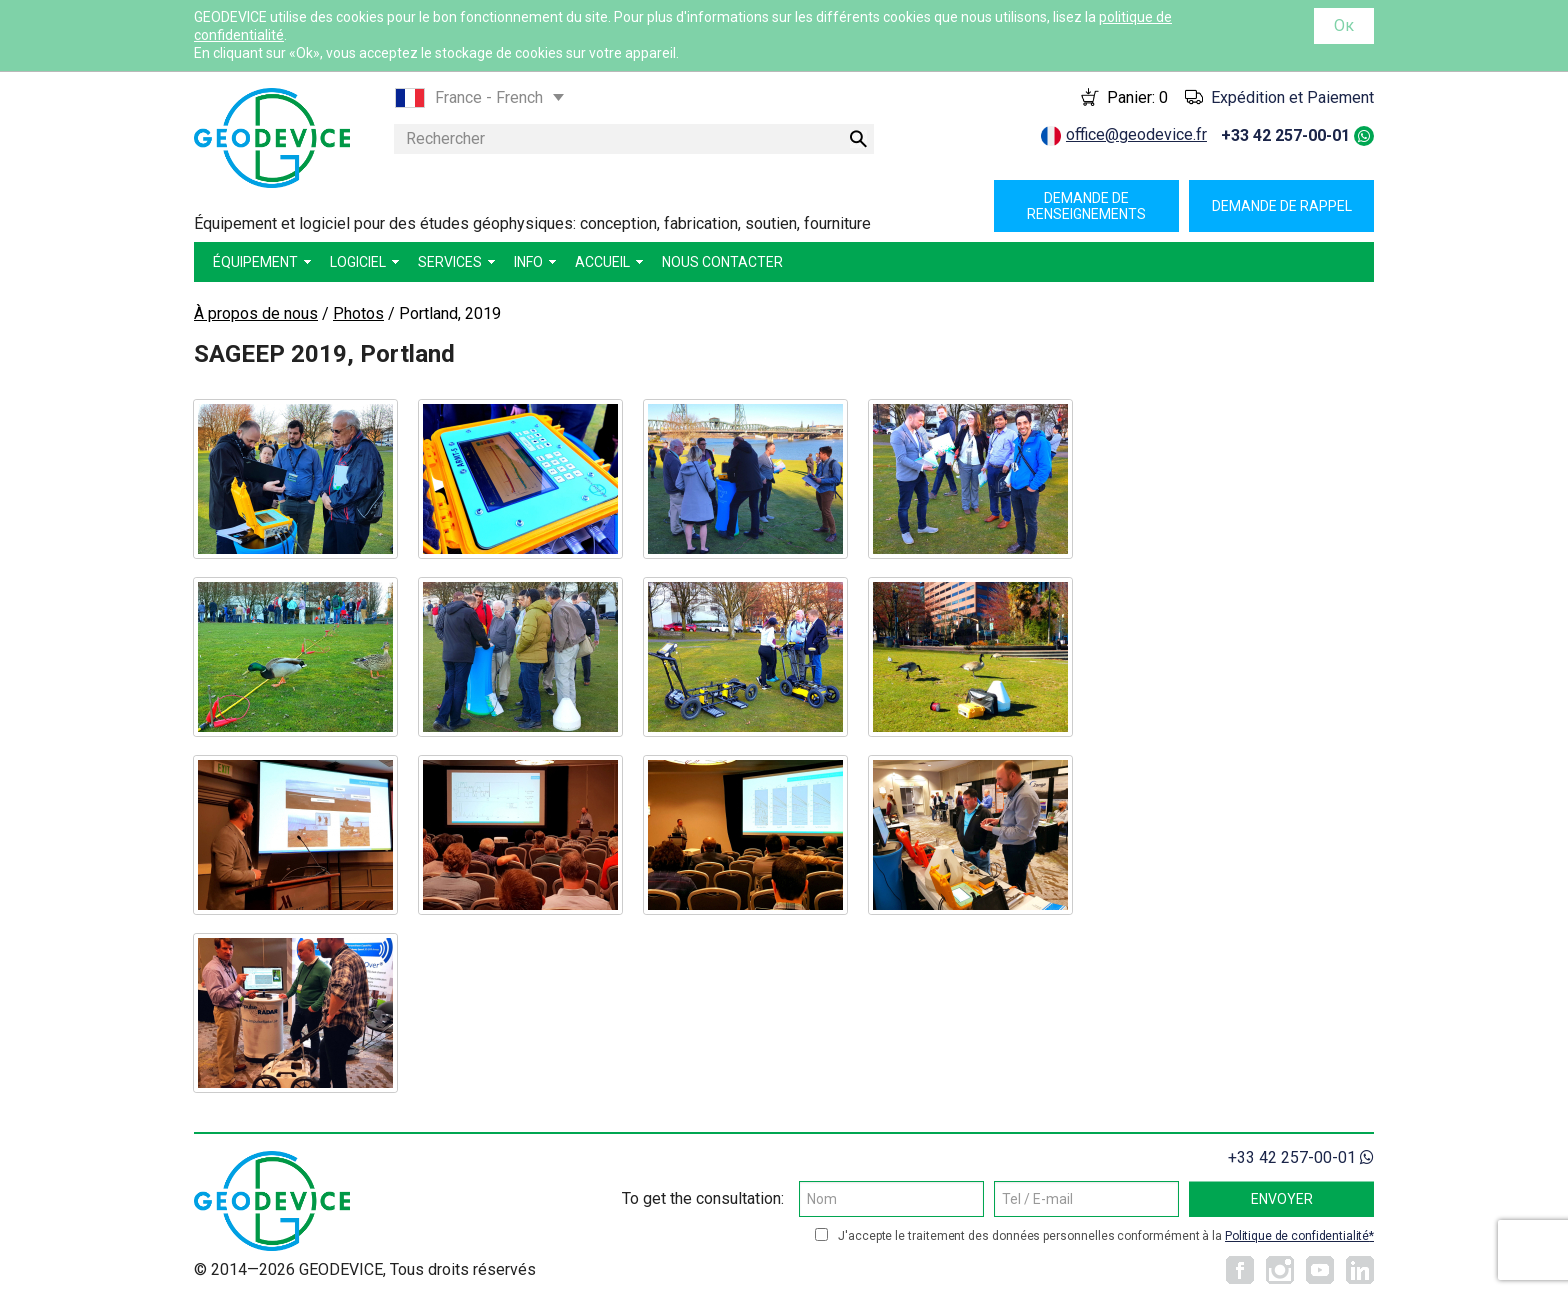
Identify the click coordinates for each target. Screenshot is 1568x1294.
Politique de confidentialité (1297, 1236)
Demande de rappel (1282, 206)
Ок (1344, 25)
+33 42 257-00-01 (1285, 135)
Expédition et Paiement (1292, 97)
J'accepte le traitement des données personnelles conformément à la (1106, 1236)
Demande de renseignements (1086, 206)
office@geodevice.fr (1136, 134)
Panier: (1137, 97)
